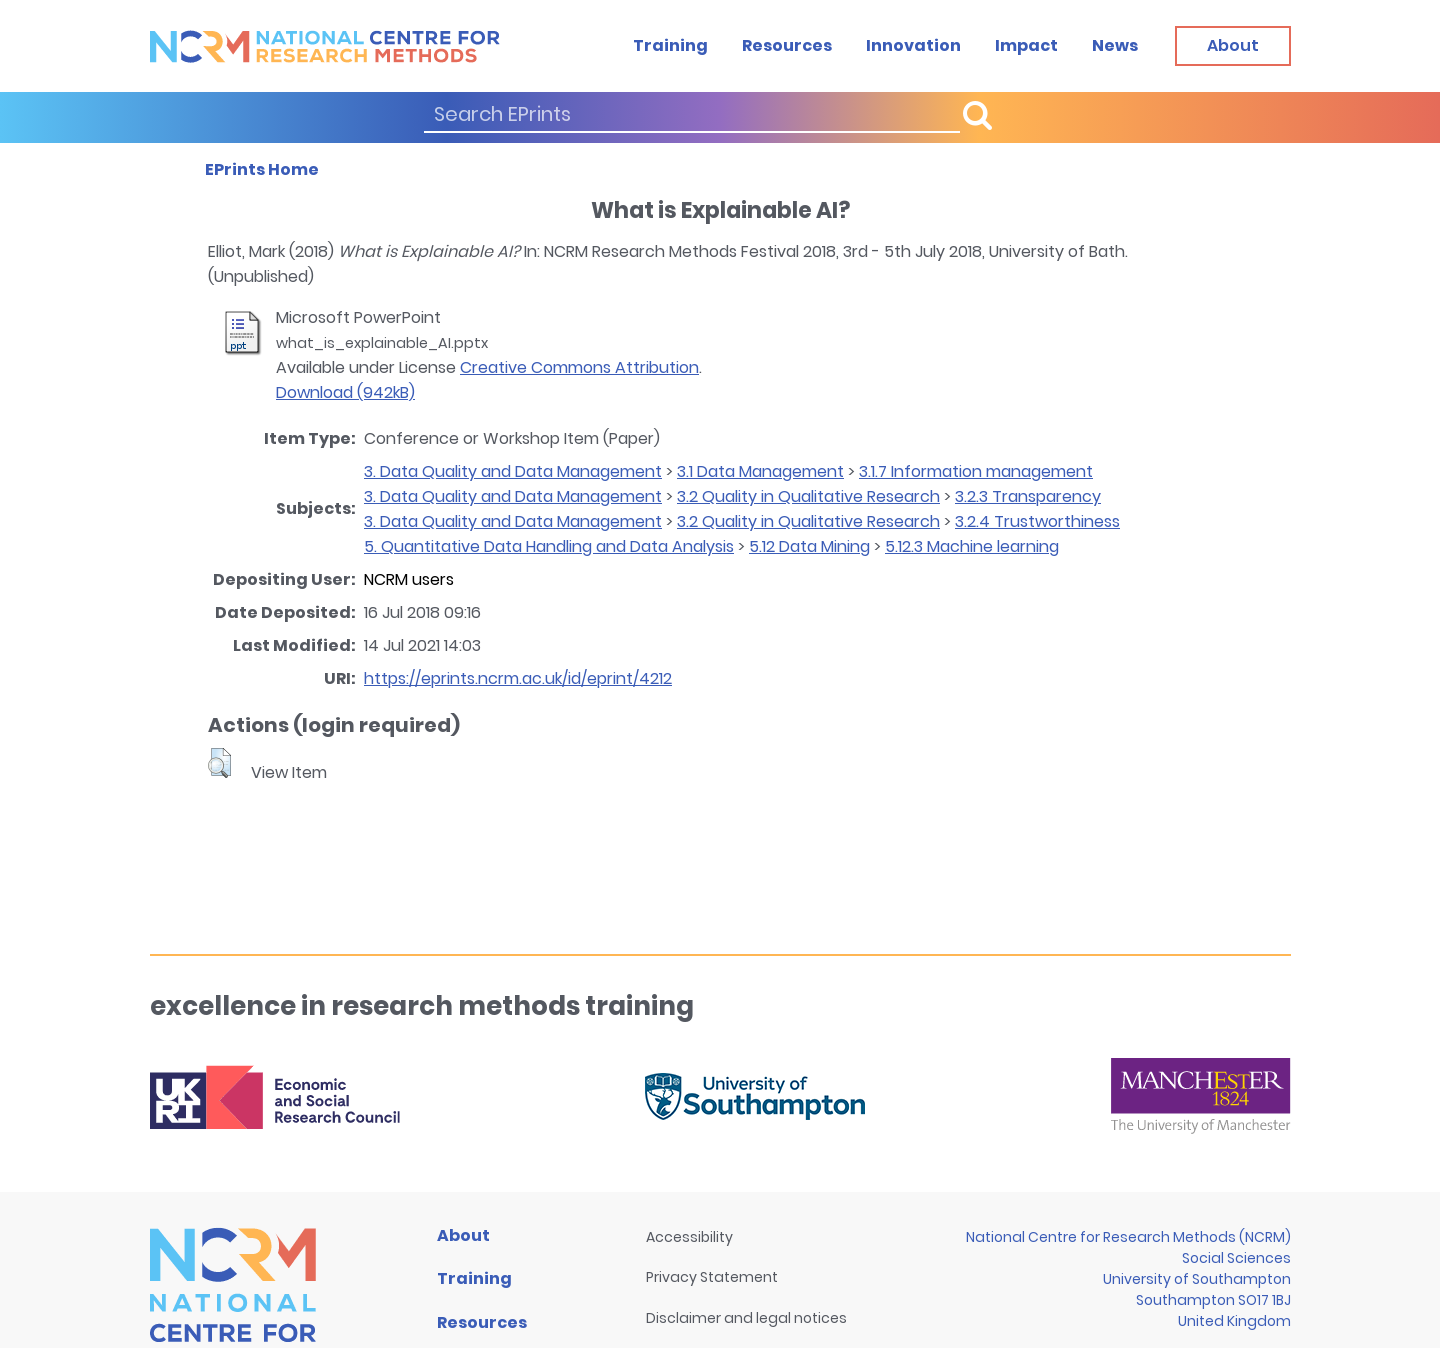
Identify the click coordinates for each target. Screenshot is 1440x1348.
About (463, 1235)
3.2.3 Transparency (1028, 496)
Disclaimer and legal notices (746, 1318)
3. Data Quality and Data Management (513, 471)
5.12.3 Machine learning (972, 546)
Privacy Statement (712, 1277)
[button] (219, 763)
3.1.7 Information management (976, 471)
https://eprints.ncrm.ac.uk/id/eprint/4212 (518, 678)
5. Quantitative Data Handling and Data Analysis (549, 546)
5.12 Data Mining (809, 546)
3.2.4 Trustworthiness (1037, 521)
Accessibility (689, 1237)
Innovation (913, 45)
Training (670, 45)
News (1115, 45)
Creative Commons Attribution (579, 367)
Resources (787, 45)
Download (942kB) (345, 392)
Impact (1026, 45)
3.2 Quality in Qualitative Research (808, 496)
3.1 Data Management (760, 471)
